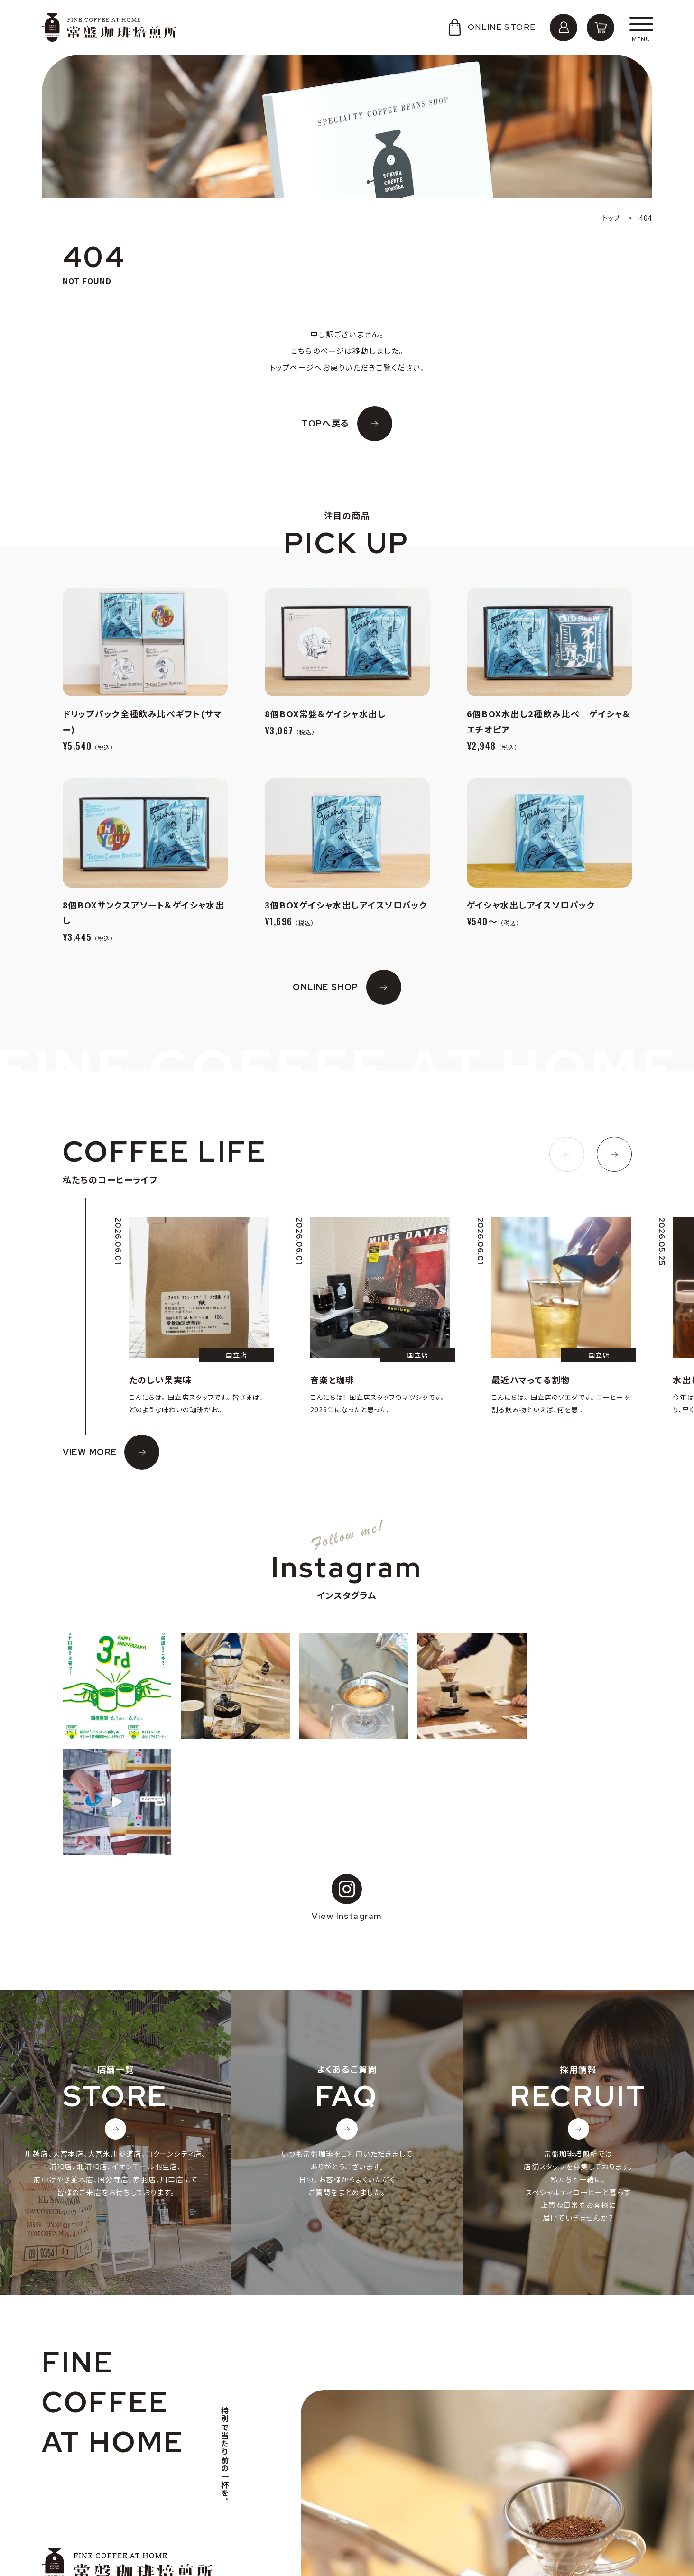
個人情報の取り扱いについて (99, 2501)
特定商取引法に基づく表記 (95, 2516)
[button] (566, 1154)
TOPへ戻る (326, 423)
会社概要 (66, 2471)
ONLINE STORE (491, 27)
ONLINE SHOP (326, 987)
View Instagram (347, 1782)
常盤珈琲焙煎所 (109, 27)
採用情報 (66, 2486)
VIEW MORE (90, 1451)
